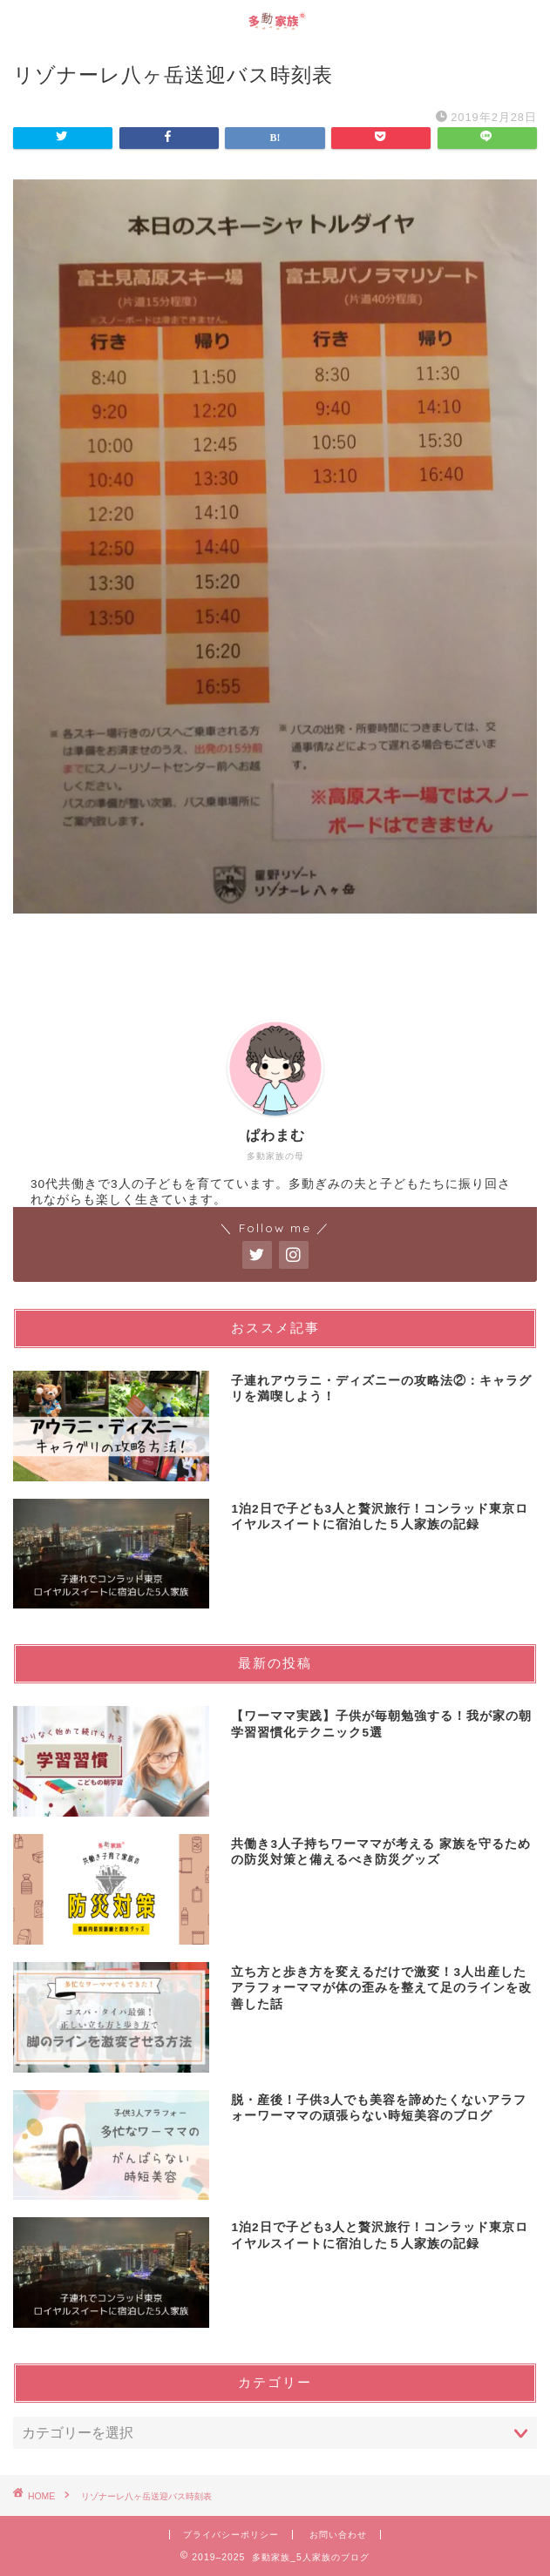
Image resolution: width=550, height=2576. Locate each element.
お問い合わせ (338, 2534)
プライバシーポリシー (231, 2534)
